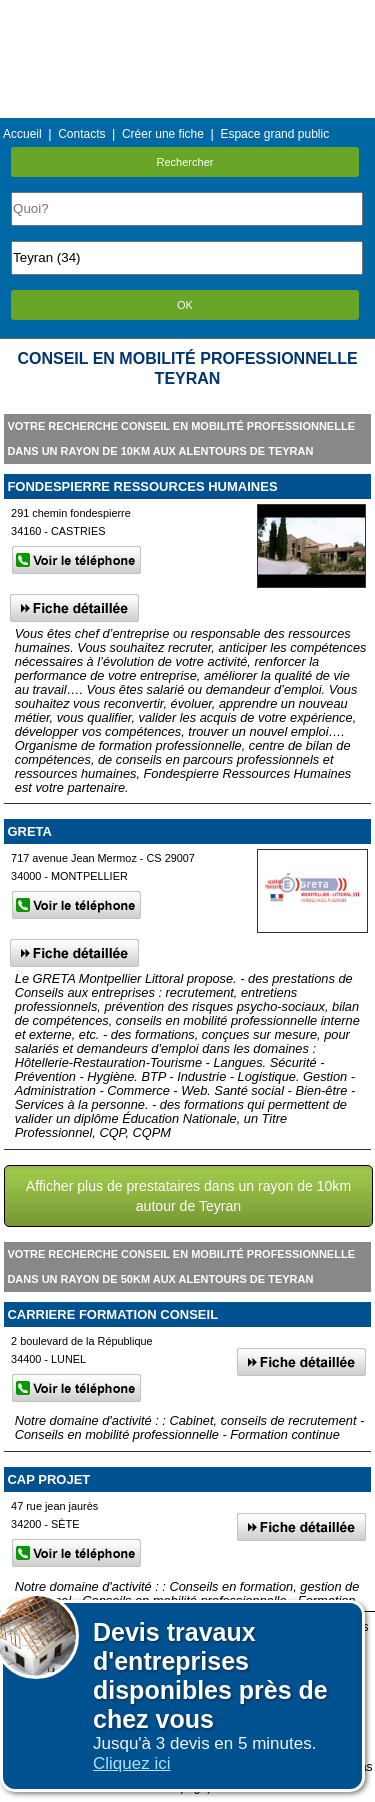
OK (185, 305)
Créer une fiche (163, 134)
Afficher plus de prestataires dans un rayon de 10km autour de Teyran (188, 1196)
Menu (187, 14)
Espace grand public (274, 134)
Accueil (22, 134)
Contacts (81, 134)
